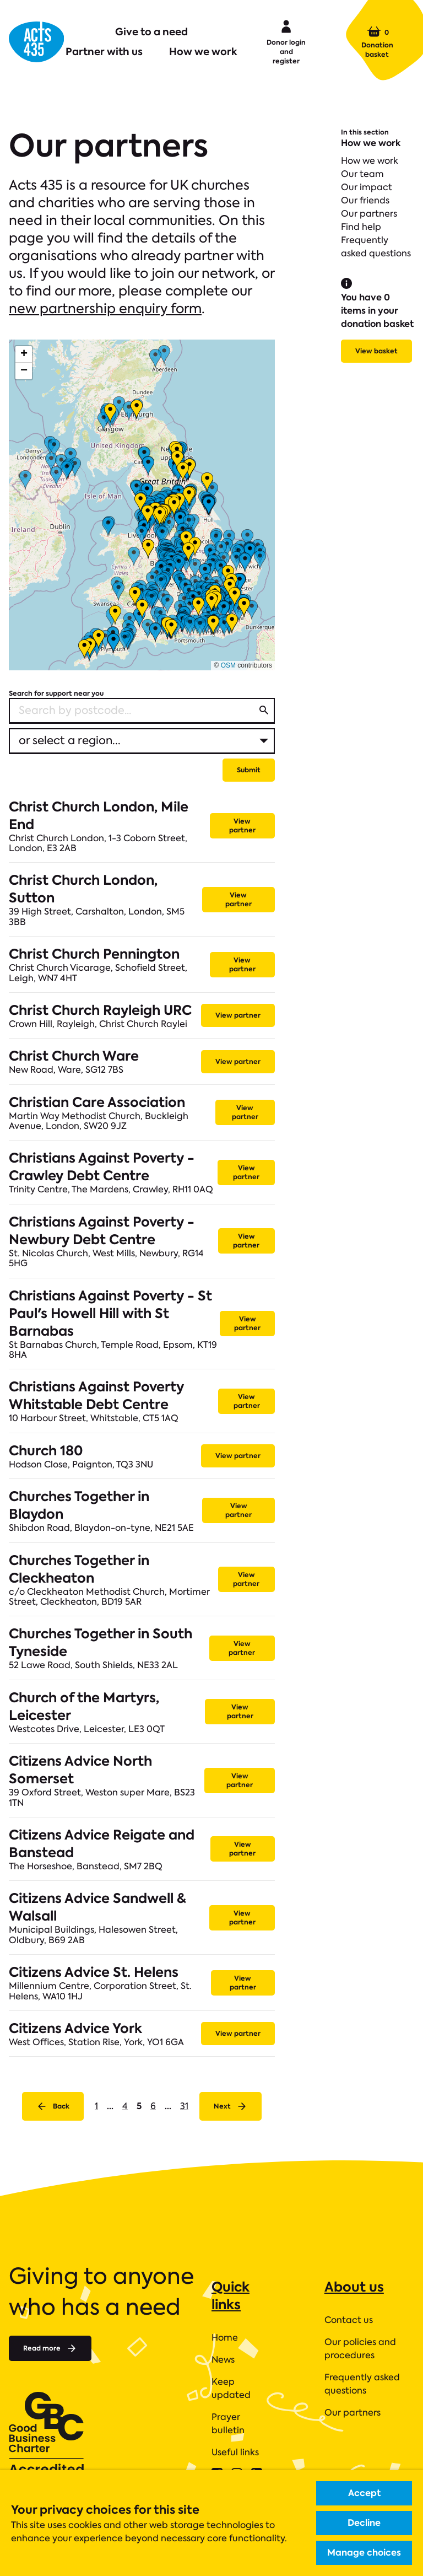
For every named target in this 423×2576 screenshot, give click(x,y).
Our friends (365, 200)
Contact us (348, 2320)
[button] (23, 354)
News (223, 2359)
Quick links (231, 2296)
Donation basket (377, 42)
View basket (376, 351)
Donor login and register (286, 41)
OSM (228, 665)
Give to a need (151, 32)
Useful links (235, 2452)
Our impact (366, 187)
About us (354, 2287)
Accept (364, 2493)
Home (225, 2337)
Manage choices (364, 2552)
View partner (242, 825)
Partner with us (104, 51)
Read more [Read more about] (50, 2348)
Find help (361, 227)
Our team (362, 174)
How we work (203, 51)
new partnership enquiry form (105, 308)
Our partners (369, 213)
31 (184, 2106)
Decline (364, 2522)
